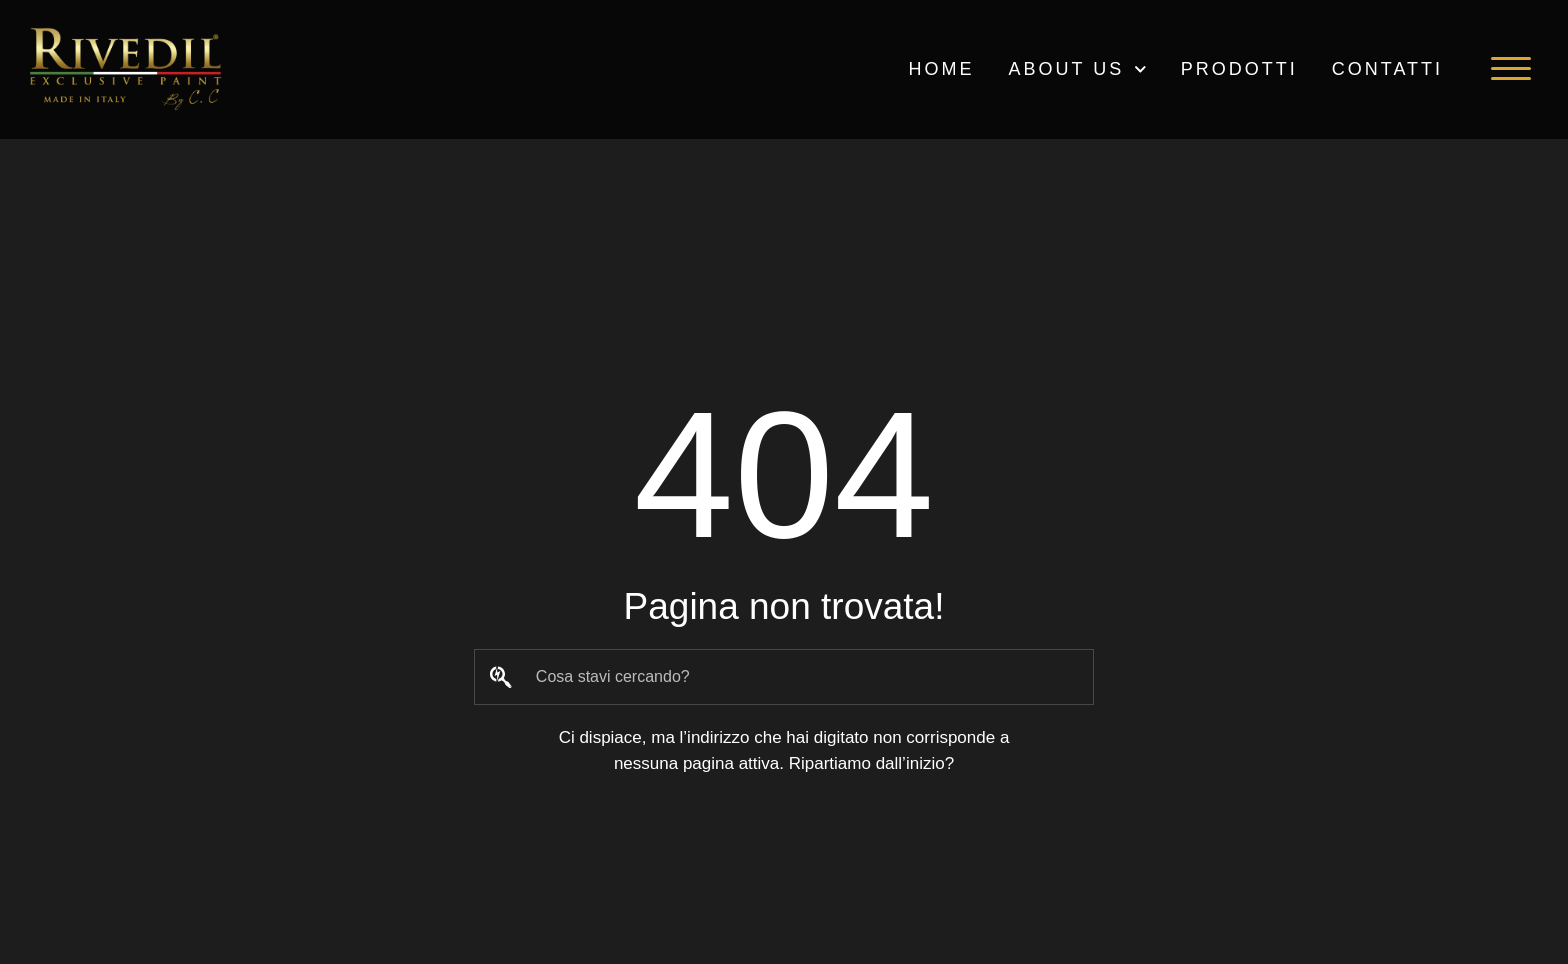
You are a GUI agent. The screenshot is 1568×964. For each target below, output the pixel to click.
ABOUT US (1077, 69)
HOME (941, 69)
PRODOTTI (1239, 69)
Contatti (1387, 69)
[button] (1511, 69)
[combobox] (783, 677)
